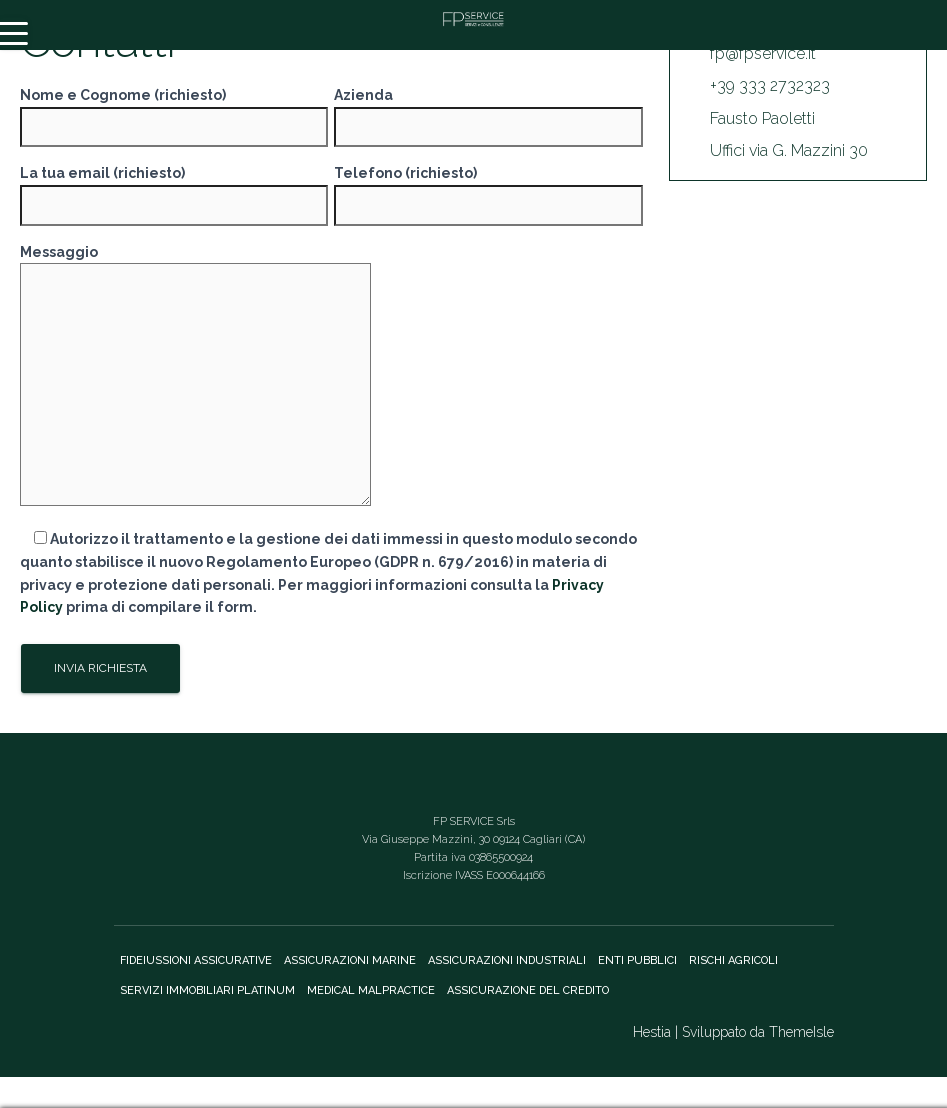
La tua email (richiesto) (174, 189)
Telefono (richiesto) (488, 189)
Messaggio (195, 376)
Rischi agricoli (733, 960)
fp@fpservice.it (763, 53)
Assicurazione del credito (528, 990)
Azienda (488, 111)
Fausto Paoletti (762, 118)
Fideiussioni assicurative (196, 960)
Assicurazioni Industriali (507, 960)
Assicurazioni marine (350, 960)
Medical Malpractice (371, 990)
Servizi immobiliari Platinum (207, 990)
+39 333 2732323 (770, 85)
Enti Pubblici (637, 960)
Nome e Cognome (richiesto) (174, 111)
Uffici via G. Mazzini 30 (789, 150)
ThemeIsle (801, 1032)
